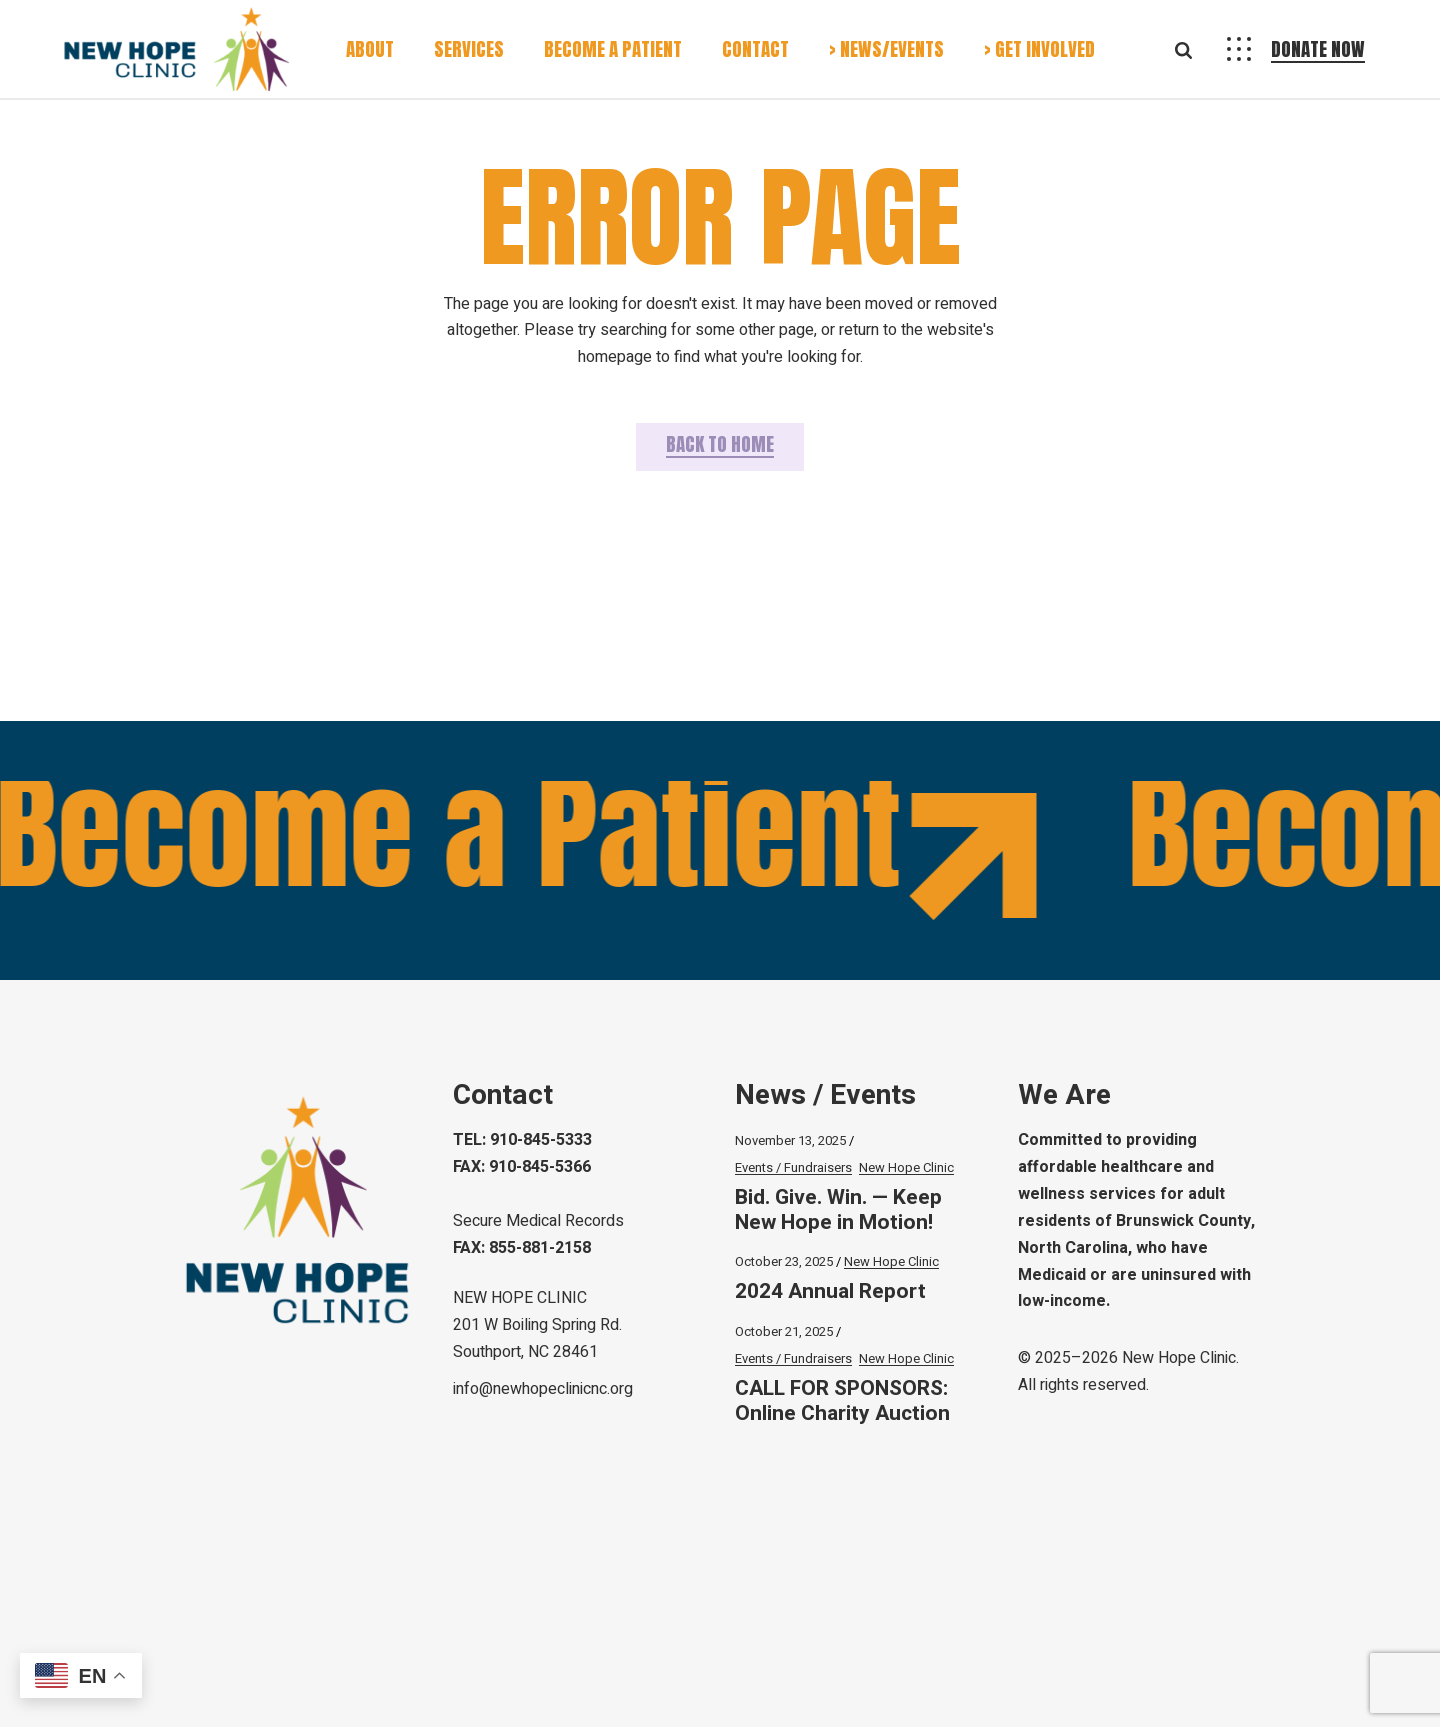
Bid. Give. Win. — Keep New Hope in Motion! (838, 1210)
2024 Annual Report (830, 1291)
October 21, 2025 (784, 1331)
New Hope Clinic (906, 1167)
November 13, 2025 (790, 1140)
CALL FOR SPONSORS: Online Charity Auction (842, 1401)
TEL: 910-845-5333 (522, 1140)
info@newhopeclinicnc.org (543, 1389)
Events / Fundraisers (793, 1167)
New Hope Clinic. (1180, 1358)
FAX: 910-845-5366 (522, 1167)
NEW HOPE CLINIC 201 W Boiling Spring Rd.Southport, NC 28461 (537, 1325)
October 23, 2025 (784, 1261)
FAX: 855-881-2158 (522, 1248)
